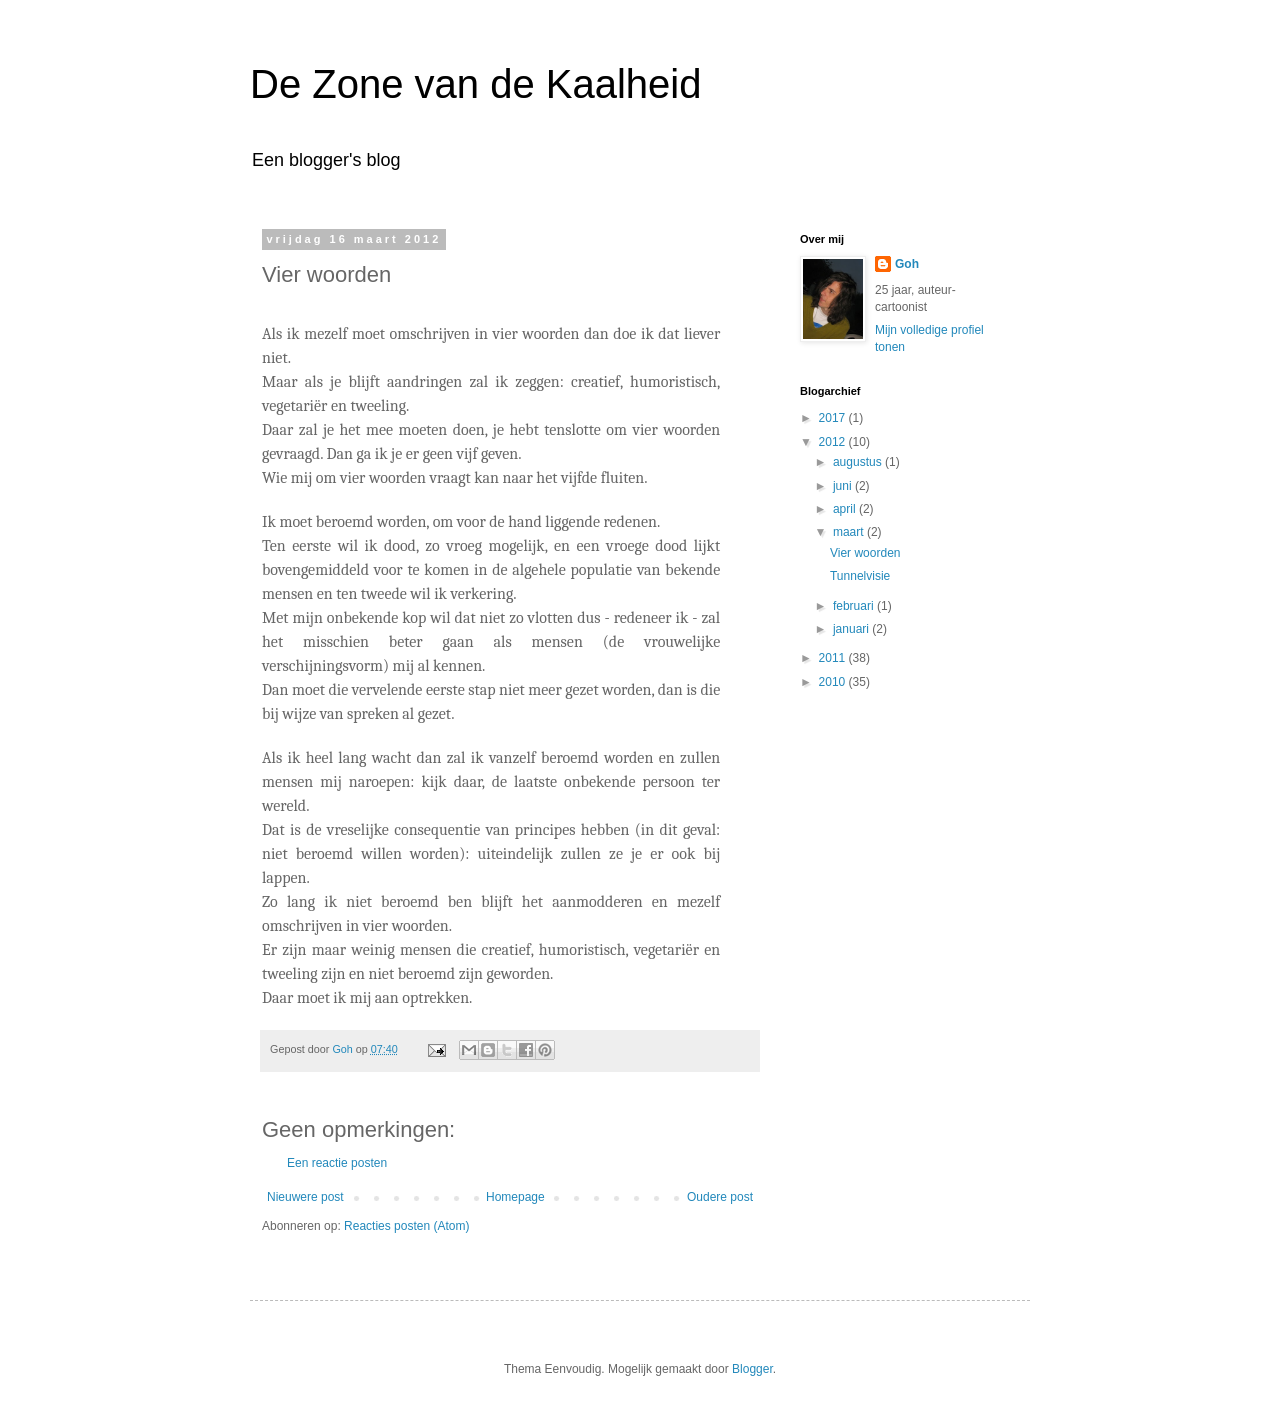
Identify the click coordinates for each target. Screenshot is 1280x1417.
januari (852, 629)
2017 (834, 418)
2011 (834, 658)
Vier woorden (865, 553)
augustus (859, 462)
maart (850, 532)
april (846, 509)
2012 (834, 442)
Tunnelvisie (860, 576)
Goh (907, 264)
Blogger (752, 1369)
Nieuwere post (305, 1197)
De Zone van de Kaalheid (475, 84)
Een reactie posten (337, 1163)
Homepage (515, 1197)
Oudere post (720, 1197)
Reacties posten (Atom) (406, 1226)
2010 (834, 682)
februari (855, 606)
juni (844, 486)
